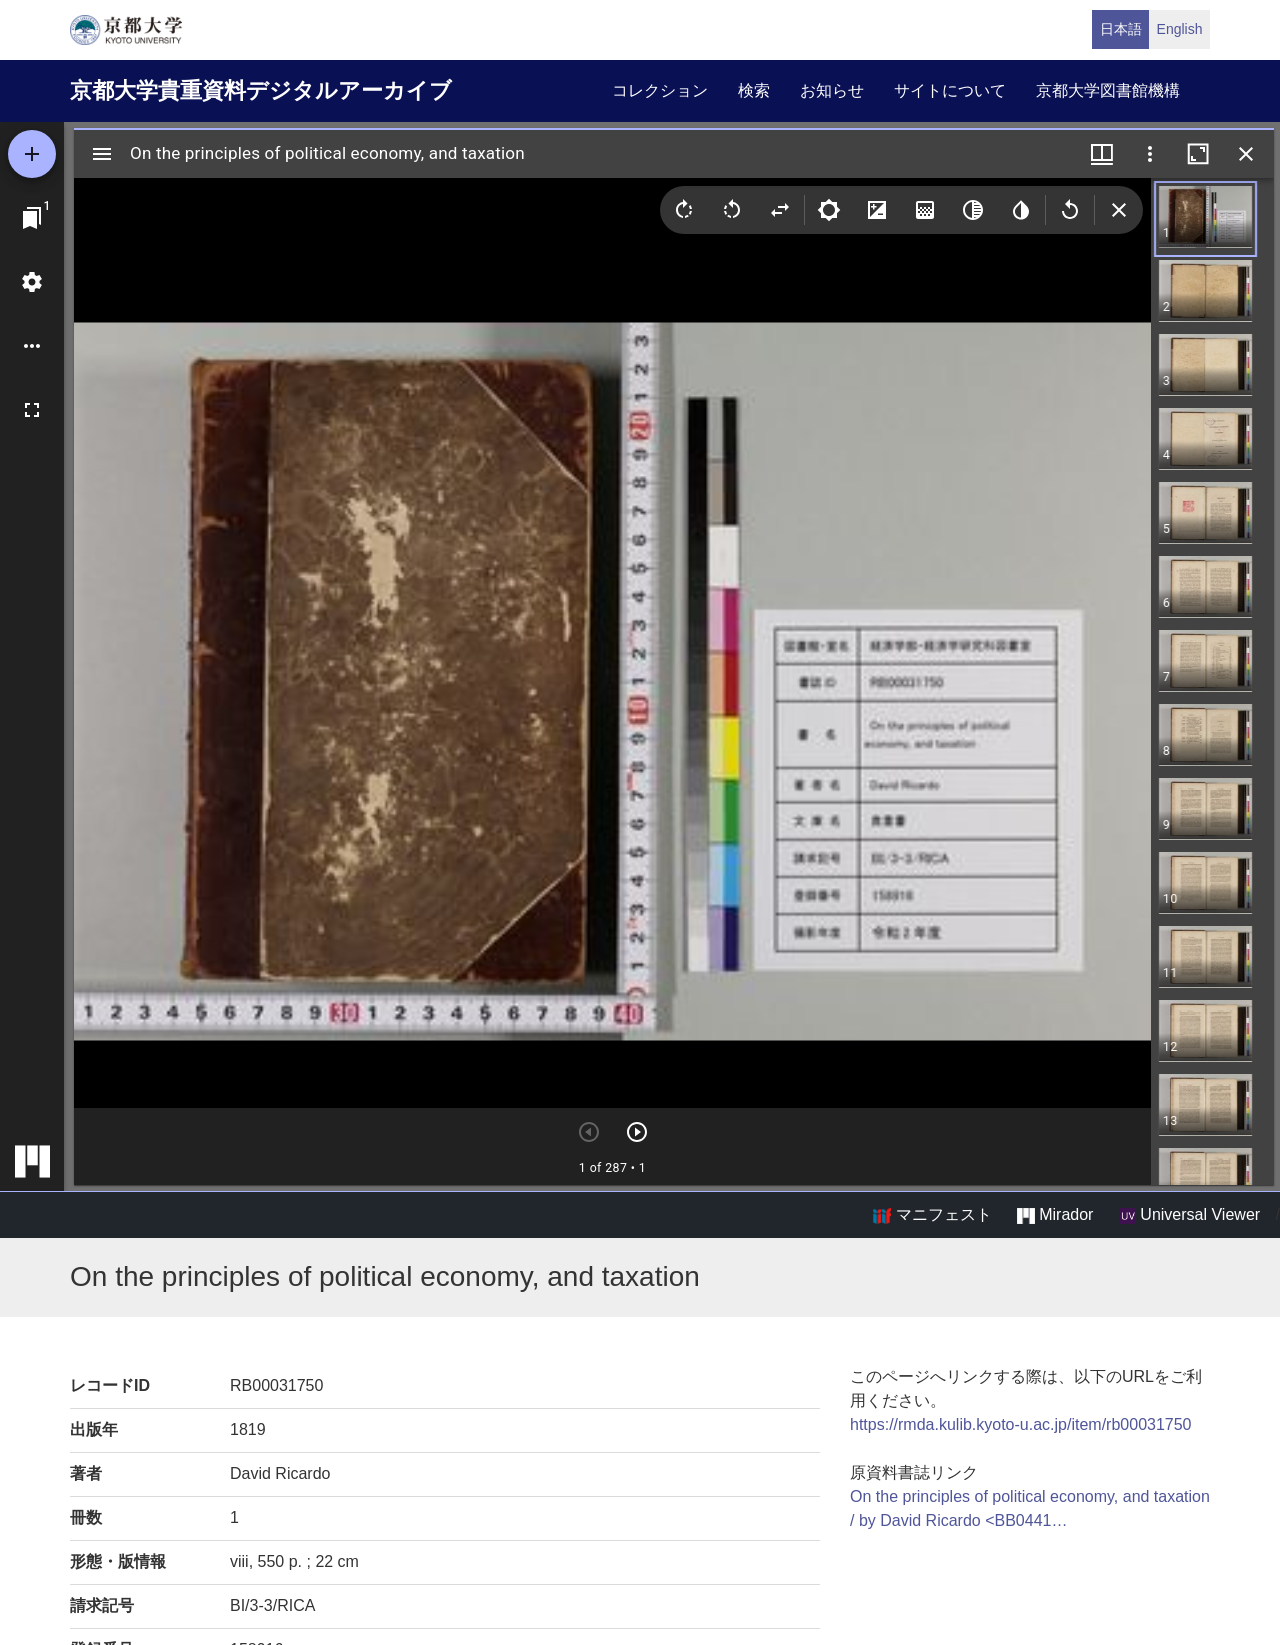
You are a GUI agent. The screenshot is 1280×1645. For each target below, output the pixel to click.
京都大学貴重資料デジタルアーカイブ (261, 90)
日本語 (1121, 29)
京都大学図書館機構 (1108, 90)
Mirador (1055, 1215)
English (1180, 29)
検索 (754, 90)
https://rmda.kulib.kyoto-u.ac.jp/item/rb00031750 (1021, 1424)
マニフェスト (932, 1215)
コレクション (660, 90)
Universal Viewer (1190, 1215)
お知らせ (832, 90)
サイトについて (950, 90)
